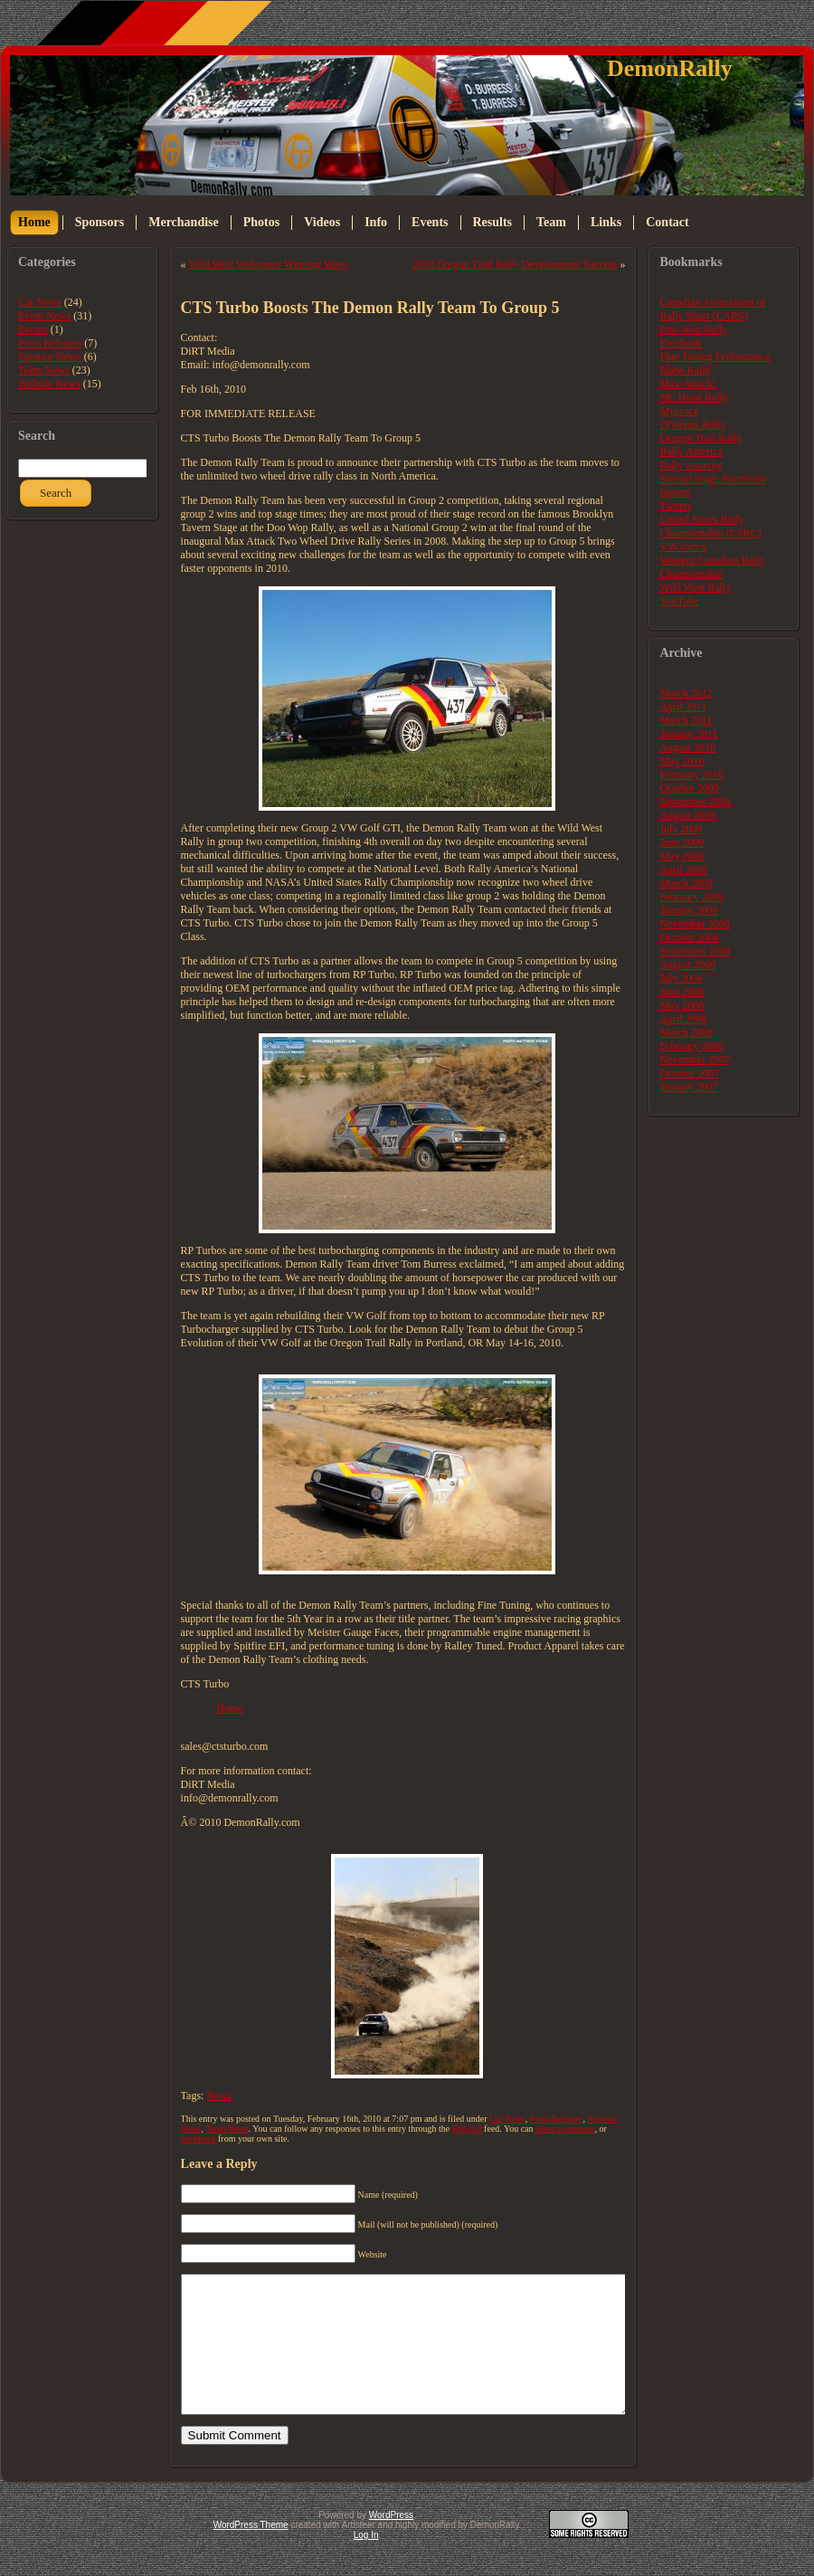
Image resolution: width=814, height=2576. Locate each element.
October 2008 (689, 937)
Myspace (678, 410)
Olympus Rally (692, 424)
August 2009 (687, 815)
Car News (40, 302)
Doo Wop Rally (693, 329)
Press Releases (49, 343)
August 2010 (687, 747)
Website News (49, 383)
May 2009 (681, 856)
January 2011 (688, 733)
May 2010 (681, 761)
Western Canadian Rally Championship (711, 567)
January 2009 (688, 910)
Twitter (674, 505)
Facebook (680, 343)
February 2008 (691, 1046)
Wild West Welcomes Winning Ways (267, 264)
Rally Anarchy (691, 465)
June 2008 (681, 991)
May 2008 (681, 1005)
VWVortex (682, 546)
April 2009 (682, 869)
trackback (198, 2138)
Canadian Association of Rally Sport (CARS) (712, 309)
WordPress (391, 2542)
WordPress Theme (251, 2552)
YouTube (679, 600)
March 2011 (685, 720)
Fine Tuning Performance (715, 356)
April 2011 (682, 706)
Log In (366, 2562)
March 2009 (685, 883)
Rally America (691, 451)
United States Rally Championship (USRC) (710, 526)
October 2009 (689, 788)
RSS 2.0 (467, 2129)
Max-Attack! (687, 383)
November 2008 (694, 923)
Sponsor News (49, 356)
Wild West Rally (695, 587)
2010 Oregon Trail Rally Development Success (514, 264)
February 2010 (691, 774)
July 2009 (680, 828)
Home (230, 1708)
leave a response (565, 2129)
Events (33, 329)
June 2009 (681, 842)
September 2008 (694, 951)
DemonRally (670, 68)
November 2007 (694, 1059)
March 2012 (685, 693)
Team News (44, 370)
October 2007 (689, 1073)
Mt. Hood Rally (693, 397)
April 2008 (682, 1018)
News (218, 2095)
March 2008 (685, 1032)
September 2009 (694, 801)
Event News (44, 315)
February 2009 (691, 896)
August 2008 (687, 964)
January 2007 (688, 1086)
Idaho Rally (684, 370)
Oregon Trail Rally (700, 438)
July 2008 (680, 978)
